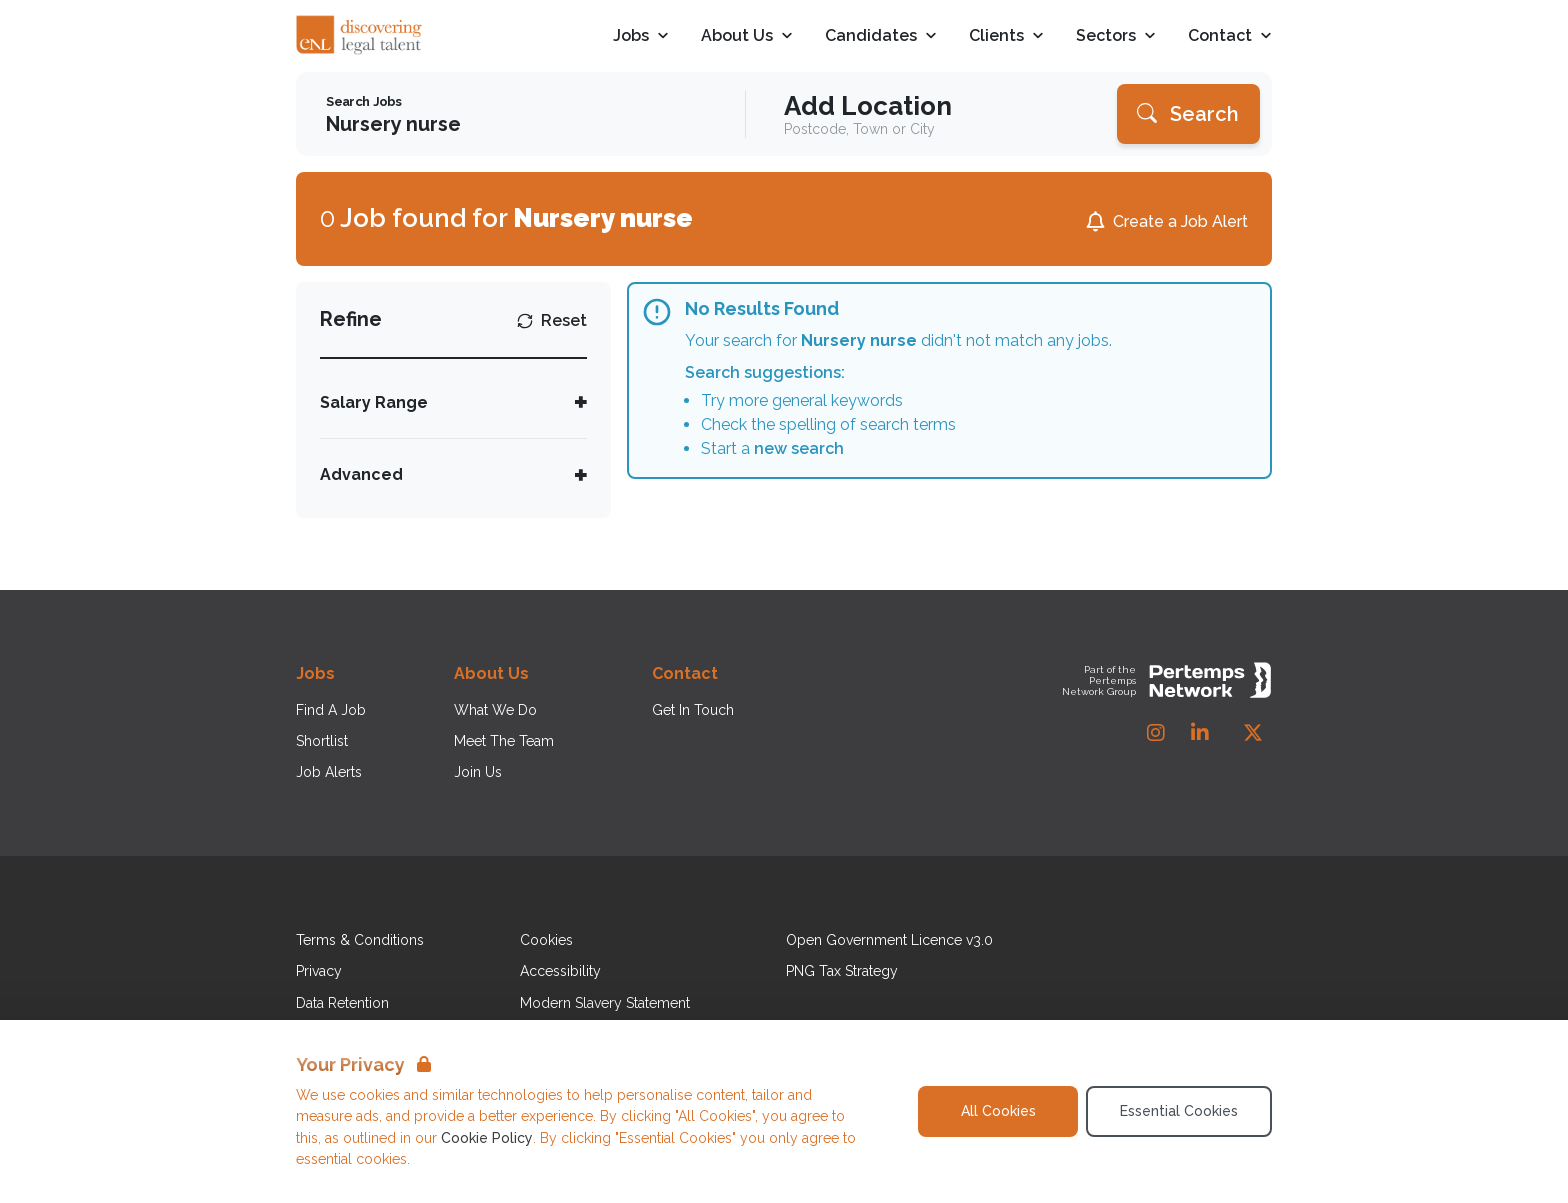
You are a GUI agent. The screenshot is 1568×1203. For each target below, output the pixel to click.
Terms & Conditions (360, 940)
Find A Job (331, 710)
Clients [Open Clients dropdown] (1006, 36)
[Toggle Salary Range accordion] (453, 402)
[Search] (1188, 114)
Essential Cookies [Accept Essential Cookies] (1179, 1111)
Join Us (478, 772)
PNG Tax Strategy (842, 971)
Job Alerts (329, 772)
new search (799, 448)
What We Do (495, 710)
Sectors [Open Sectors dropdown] (1116, 36)
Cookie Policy (487, 1138)
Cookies (546, 940)
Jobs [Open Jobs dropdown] (641, 36)
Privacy (319, 971)
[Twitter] (1253, 733)
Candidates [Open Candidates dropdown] (881, 36)
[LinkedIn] (1200, 733)
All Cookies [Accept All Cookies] (998, 1111)
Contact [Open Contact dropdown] (1230, 36)
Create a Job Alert (1180, 221)
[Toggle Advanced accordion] (453, 474)
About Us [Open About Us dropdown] (747, 36)
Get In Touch (693, 710)
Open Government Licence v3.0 (889, 940)
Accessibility (560, 971)
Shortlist (322, 741)
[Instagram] (1156, 733)
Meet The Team (504, 741)
